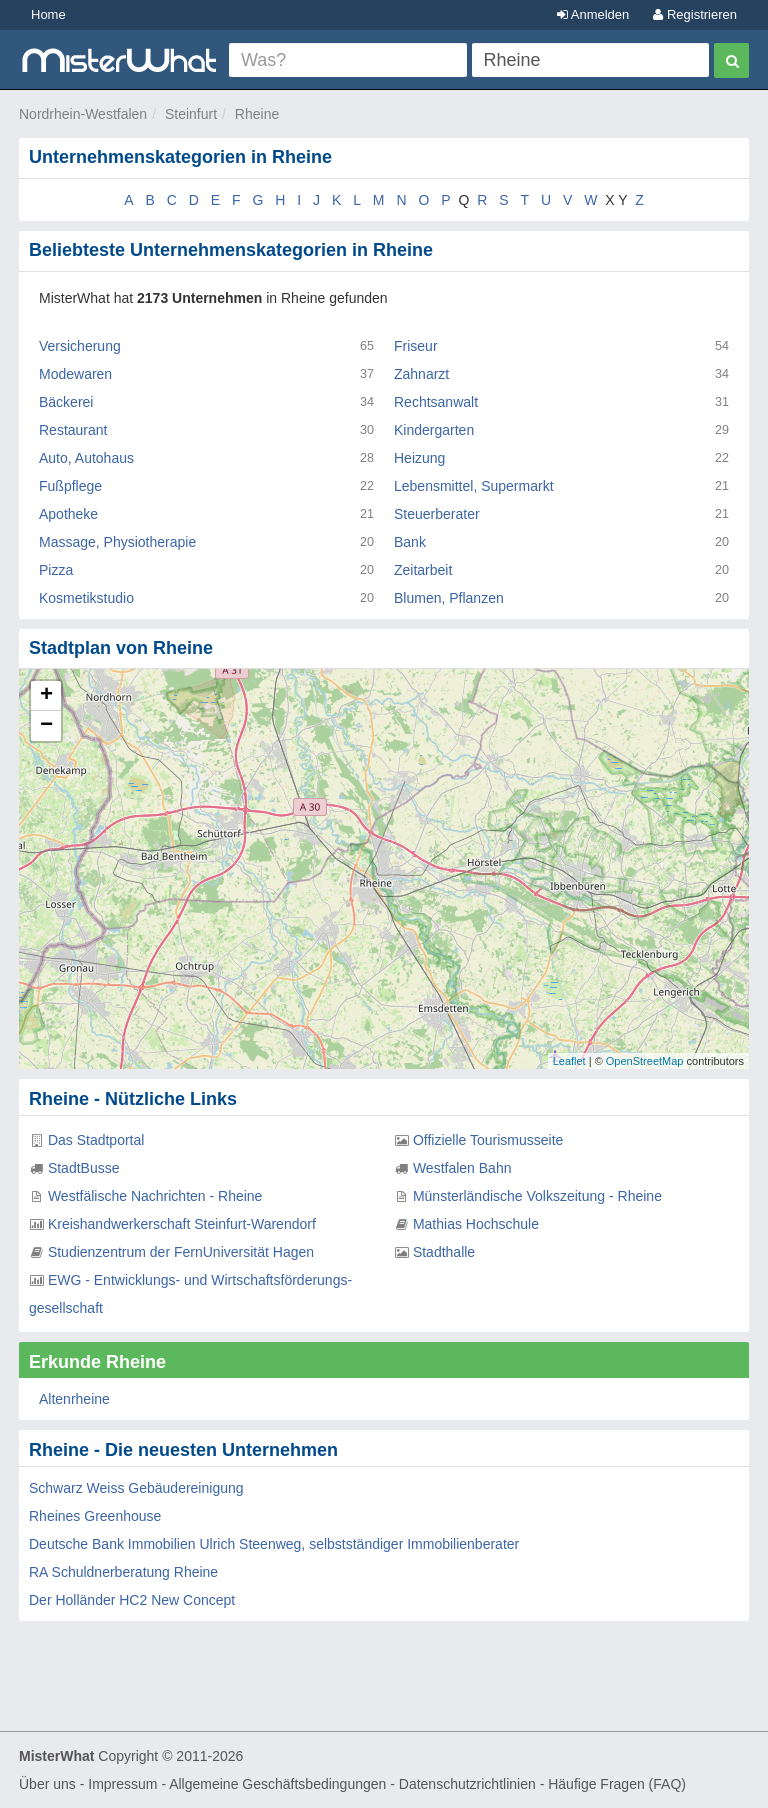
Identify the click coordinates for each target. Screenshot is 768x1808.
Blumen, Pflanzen (449, 598)
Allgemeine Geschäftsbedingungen (277, 1784)
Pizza (56, 570)
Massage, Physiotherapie (117, 542)
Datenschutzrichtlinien (467, 1784)
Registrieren (695, 14)
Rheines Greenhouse (95, 1516)
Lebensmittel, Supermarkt (474, 486)
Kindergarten (434, 430)
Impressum (122, 1784)
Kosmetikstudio (86, 598)
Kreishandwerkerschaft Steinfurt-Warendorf (182, 1224)
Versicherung (80, 346)
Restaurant (73, 430)
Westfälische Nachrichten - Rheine (155, 1196)
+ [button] (46, 696)
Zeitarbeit (423, 570)
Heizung (419, 458)
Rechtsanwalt (436, 402)
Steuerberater (437, 514)
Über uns (47, 1784)
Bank (410, 542)
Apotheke (68, 514)
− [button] (46, 726)
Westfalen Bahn (462, 1168)
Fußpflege (70, 486)
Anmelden (593, 14)
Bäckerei (66, 402)
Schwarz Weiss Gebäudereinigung (136, 1488)
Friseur (416, 346)
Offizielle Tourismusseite (488, 1140)
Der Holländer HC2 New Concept (132, 1600)
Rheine (257, 114)
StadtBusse (84, 1168)
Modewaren (75, 374)
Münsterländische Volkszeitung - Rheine (537, 1196)
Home (48, 14)
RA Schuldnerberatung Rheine (123, 1572)
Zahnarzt (421, 374)
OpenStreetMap (645, 1061)
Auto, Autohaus (86, 458)
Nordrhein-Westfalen (83, 114)
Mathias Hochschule (476, 1224)
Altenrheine (74, 1399)
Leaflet (569, 1061)
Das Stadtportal (96, 1140)
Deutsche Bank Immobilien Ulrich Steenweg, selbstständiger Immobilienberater (274, 1544)
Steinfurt (191, 114)
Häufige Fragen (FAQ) (617, 1784)
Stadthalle (444, 1252)
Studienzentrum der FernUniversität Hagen (181, 1252)
